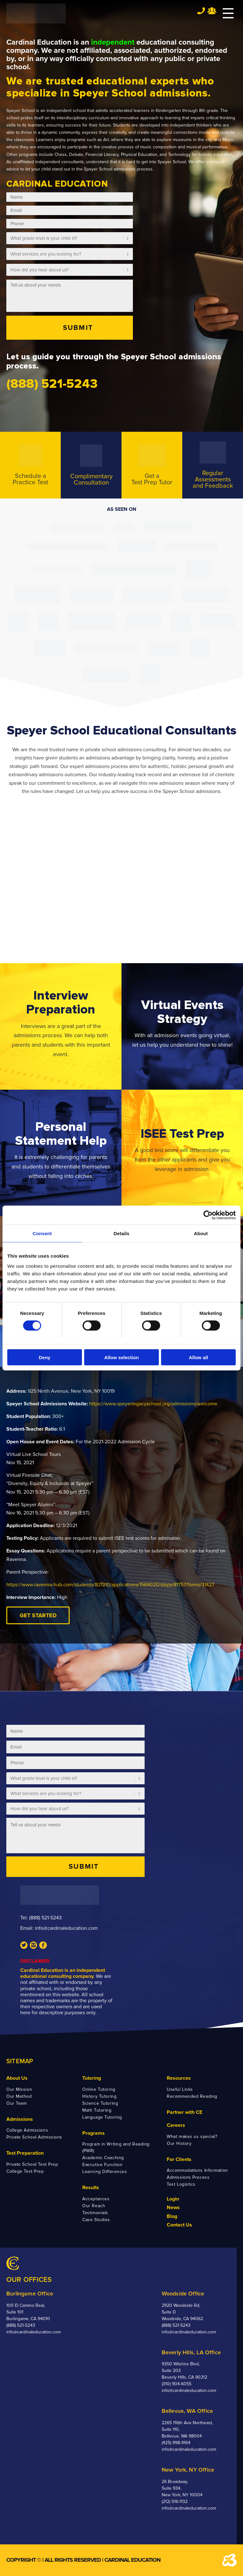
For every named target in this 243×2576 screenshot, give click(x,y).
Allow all (198, 1357)
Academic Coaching (103, 2157)
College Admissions (27, 2130)
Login (173, 2199)
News (173, 2207)
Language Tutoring (102, 2117)
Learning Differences (104, 2171)
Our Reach (93, 2205)
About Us (17, 2078)
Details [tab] (121, 1233)
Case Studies (96, 2219)
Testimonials (95, 2212)
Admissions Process (188, 2177)
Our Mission (19, 2089)
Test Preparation (25, 2153)
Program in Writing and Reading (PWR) (116, 2147)
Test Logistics (181, 2184)
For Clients (179, 2159)
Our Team (16, 2103)
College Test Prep (25, 2171)
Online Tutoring (98, 2089)
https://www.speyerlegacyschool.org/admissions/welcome (153, 1404)
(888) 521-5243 (45, 1918)
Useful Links (180, 2089)
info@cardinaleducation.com (66, 1928)
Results (90, 2187)
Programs (93, 2133)
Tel (201, 10)
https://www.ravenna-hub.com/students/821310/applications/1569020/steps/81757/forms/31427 (110, 1585)
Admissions (19, 2119)
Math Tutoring (96, 2110)
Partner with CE (184, 2112)
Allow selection (121, 1357)
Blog (172, 2216)
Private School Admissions (34, 2137)
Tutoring (91, 2078)
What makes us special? (192, 2136)
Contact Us (179, 2225)
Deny (44, 1357)
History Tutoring (99, 2096)
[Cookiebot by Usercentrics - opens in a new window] (208, 1215)
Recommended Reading (192, 2096)
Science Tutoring (100, 2103)
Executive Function (102, 2164)
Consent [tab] (42, 1233)
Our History (179, 2143)
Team (211, 10)
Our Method (19, 2096)
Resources (179, 2078)
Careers (176, 2125)
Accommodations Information (197, 2170)
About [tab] (201, 1233)
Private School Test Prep (32, 2164)
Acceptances (95, 2198)
